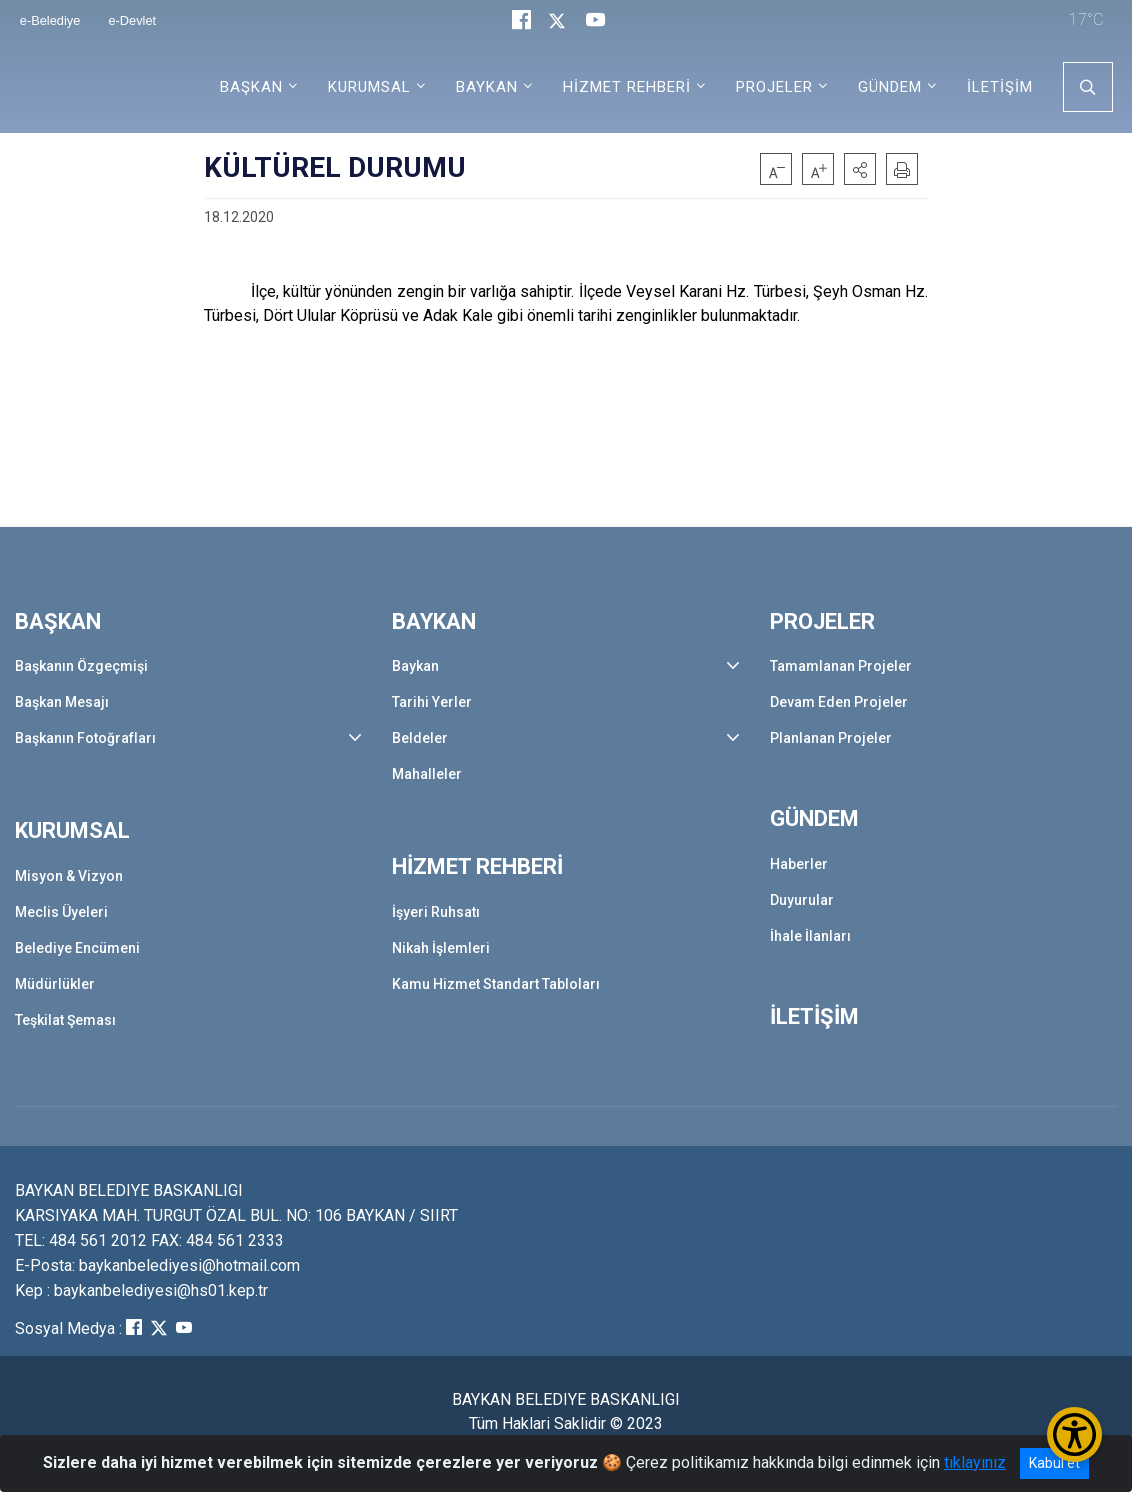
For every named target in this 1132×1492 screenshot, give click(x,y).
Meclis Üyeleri (61, 912)
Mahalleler (427, 774)
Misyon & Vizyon (69, 876)
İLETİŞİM (1000, 87)
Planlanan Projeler (831, 738)
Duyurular (802, 900)
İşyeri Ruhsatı (436, 912)
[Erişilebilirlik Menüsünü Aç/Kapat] (1074, 1434)
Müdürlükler (55, 984)
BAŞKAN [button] (251, 87)
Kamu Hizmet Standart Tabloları (496, 984)
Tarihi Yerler (432, 702)
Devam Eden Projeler (839, 702)
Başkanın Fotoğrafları (85, 738)
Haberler (799, 864)
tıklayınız (975, 1462)
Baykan (415, 666)
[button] (860, 169)
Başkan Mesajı (62, 702)
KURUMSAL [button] (369, 87)
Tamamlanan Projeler (841, 666)
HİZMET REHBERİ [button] (627, 87)
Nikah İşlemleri (441, 948)
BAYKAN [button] (487, 87)
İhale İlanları (810, 936)
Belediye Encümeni (77, 948)
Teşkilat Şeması (65, 1020)
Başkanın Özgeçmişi (81, 666)
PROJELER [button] (774, 87)
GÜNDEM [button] (890, 87)
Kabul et (1054, 1463)
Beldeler (420, 738)
